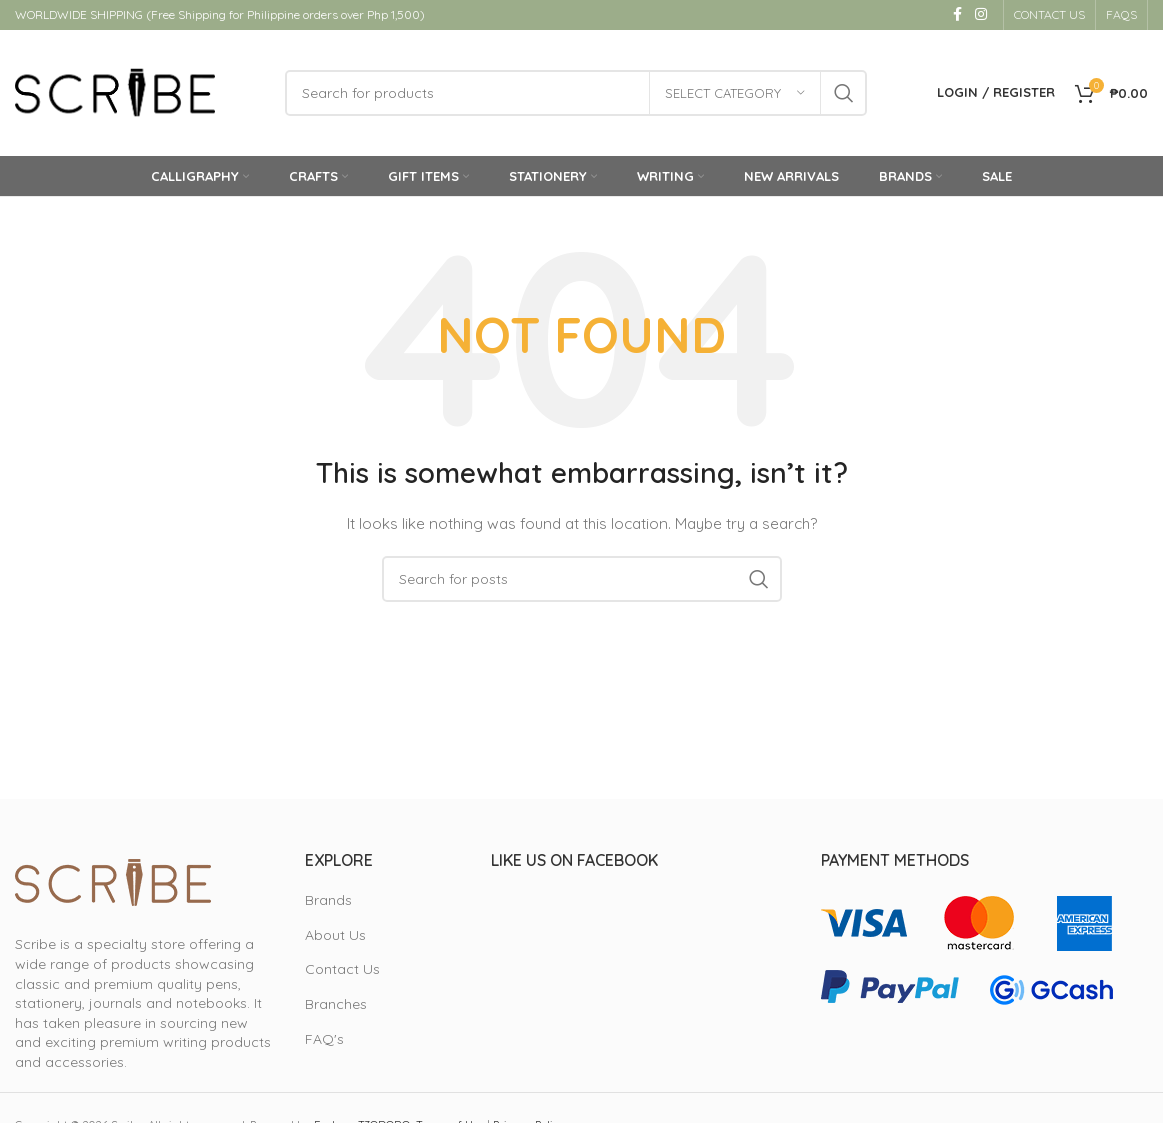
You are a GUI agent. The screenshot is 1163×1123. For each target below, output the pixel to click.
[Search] (576, 95)
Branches (336, 1008)
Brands (328, 904)
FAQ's (324, 1042)
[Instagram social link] (981, 15)
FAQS (1121, 14)
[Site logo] (115, 94)
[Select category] (735, 95)
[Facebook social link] (957, 15)
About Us (335, 938)
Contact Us (342, 973)
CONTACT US (1049, 14)
